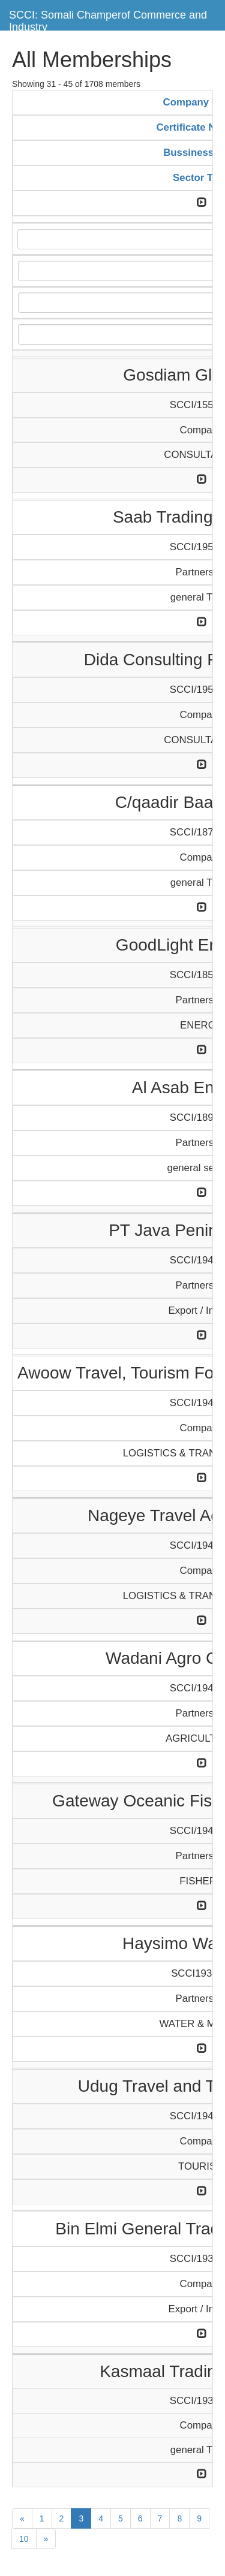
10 (24, 2539)
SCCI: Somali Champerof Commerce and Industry (108, 19)
